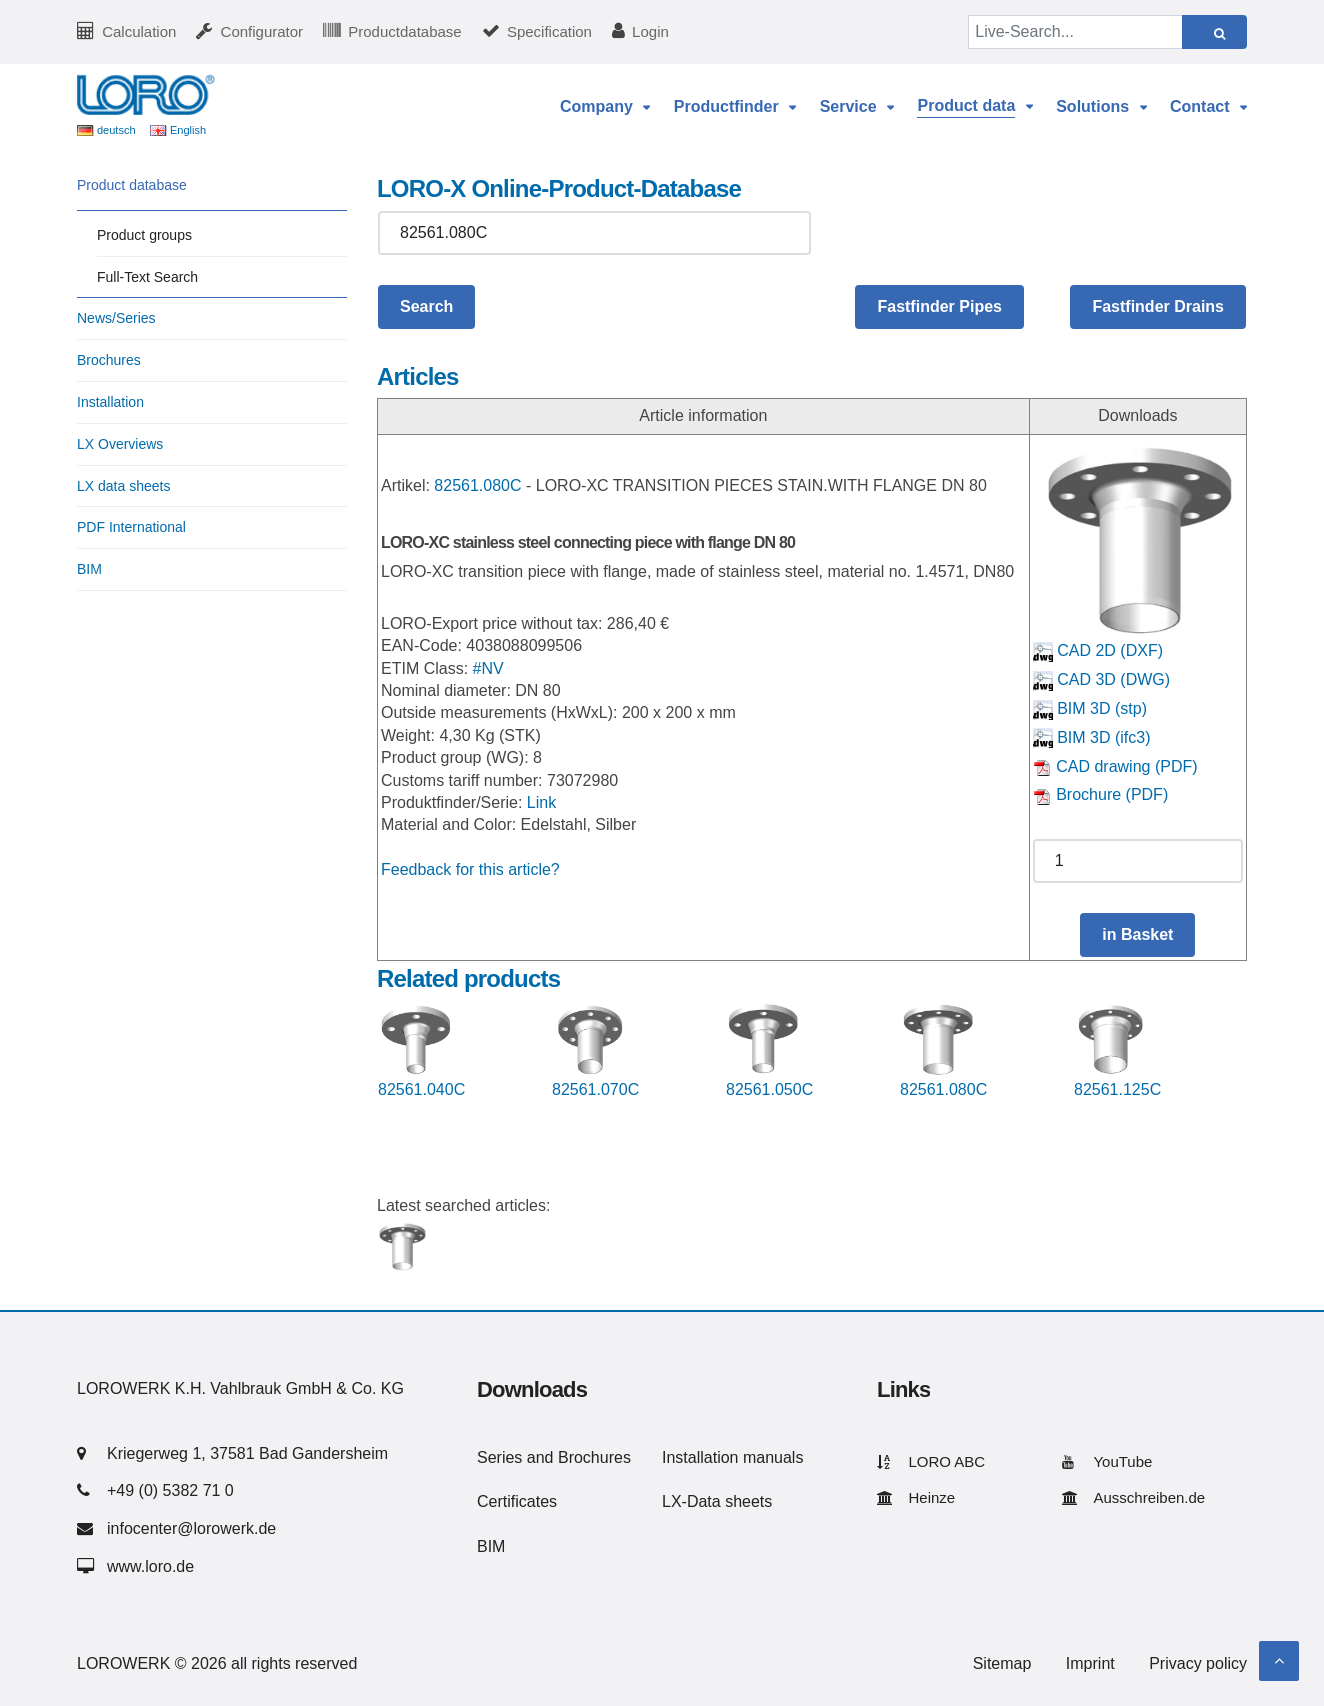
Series (499, 1457)
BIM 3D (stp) (1090, 708)
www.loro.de (150, 1566)
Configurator (262, 31)
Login (650, 31)
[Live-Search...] (1076, 32)
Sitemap (1002, 1663)
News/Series (116, 318)
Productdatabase (404, 31)
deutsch (116, 130)
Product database (132, 185)
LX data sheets (123, 486)
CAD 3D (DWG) (1101, 679)
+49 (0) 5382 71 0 (170, 1490)
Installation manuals (732, 1457)
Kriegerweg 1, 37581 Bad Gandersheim (247, 1453)
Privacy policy (1198, 1663)
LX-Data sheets (717, 1501)
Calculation (139, 31)
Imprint (1090, 1663)
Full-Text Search (147, 277)
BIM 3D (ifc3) (1092, 737)
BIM (89, 569)
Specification (549, 31)
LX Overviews (120, 444)
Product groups (144, 235)
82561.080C (477, 485)
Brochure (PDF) (1100, 794)
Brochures (109, 360)
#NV (488, 668)
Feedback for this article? (470, 869)
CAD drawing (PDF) (1115, 766)
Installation (110, 402)
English (188, 130)
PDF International (131, 527)
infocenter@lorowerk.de (191, 1528)
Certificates (517, 1501)
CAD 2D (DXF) (1098, 650)
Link (541, 802)
